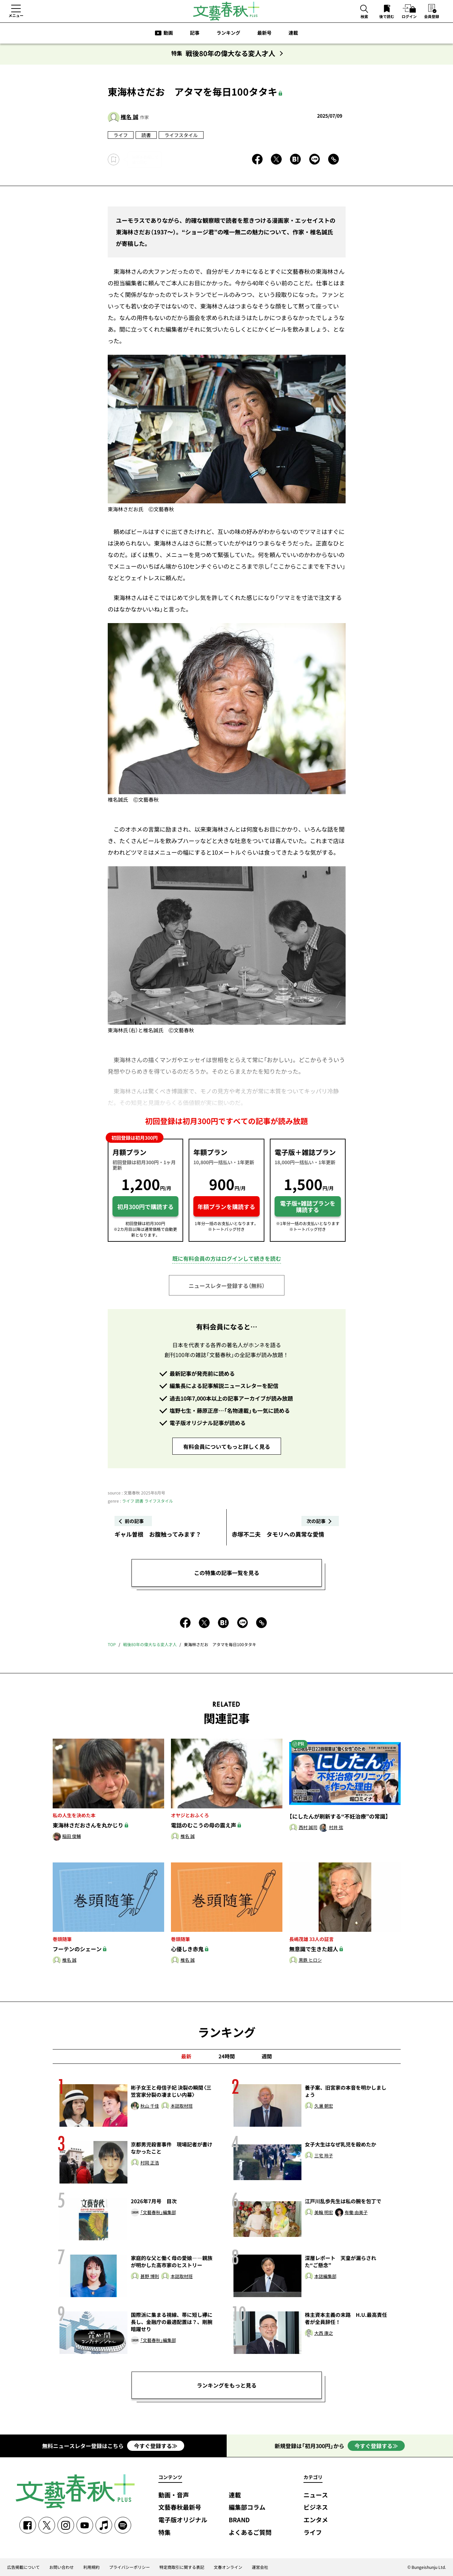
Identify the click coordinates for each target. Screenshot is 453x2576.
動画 (168, 32)
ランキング (228, 32)
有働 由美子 (356, 2212)
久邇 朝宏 (323, 2106)
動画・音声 (173, 2495)
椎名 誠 (129, 117)
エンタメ (315, 2520)
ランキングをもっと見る (227, 2385)
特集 (164, 2532)
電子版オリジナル (182, 2520)
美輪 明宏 (323, 2212)
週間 (267, 2056)
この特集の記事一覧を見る (226, 1573)
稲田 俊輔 (71, 1836)
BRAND (239, 2520)
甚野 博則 (149, 2276)
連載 (293, 32)
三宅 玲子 (323, 2155)
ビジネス (315, 2507)
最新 (186, 2056)
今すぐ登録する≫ (155, 2446)
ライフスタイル (181, 135)
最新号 (264, 32)
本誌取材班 (182, 2106)
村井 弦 (336, 1827)
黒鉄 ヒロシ (310, 1960)
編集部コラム (247, 2507)
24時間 (227, 2056)
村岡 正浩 (149, 2162)
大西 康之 (323, 2333)
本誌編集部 (325, 2276)
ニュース (315, 2495)
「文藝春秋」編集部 (158, 2212)
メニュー (15, 15)
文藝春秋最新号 (179, 2507)
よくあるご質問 (250, 2532)
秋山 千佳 (149, 2106)
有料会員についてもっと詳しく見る (226, 1446)
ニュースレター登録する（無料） (227, 1286)
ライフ (121, 135)
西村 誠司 (308, 1827)
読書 (146, 135)
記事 (194, 32)
